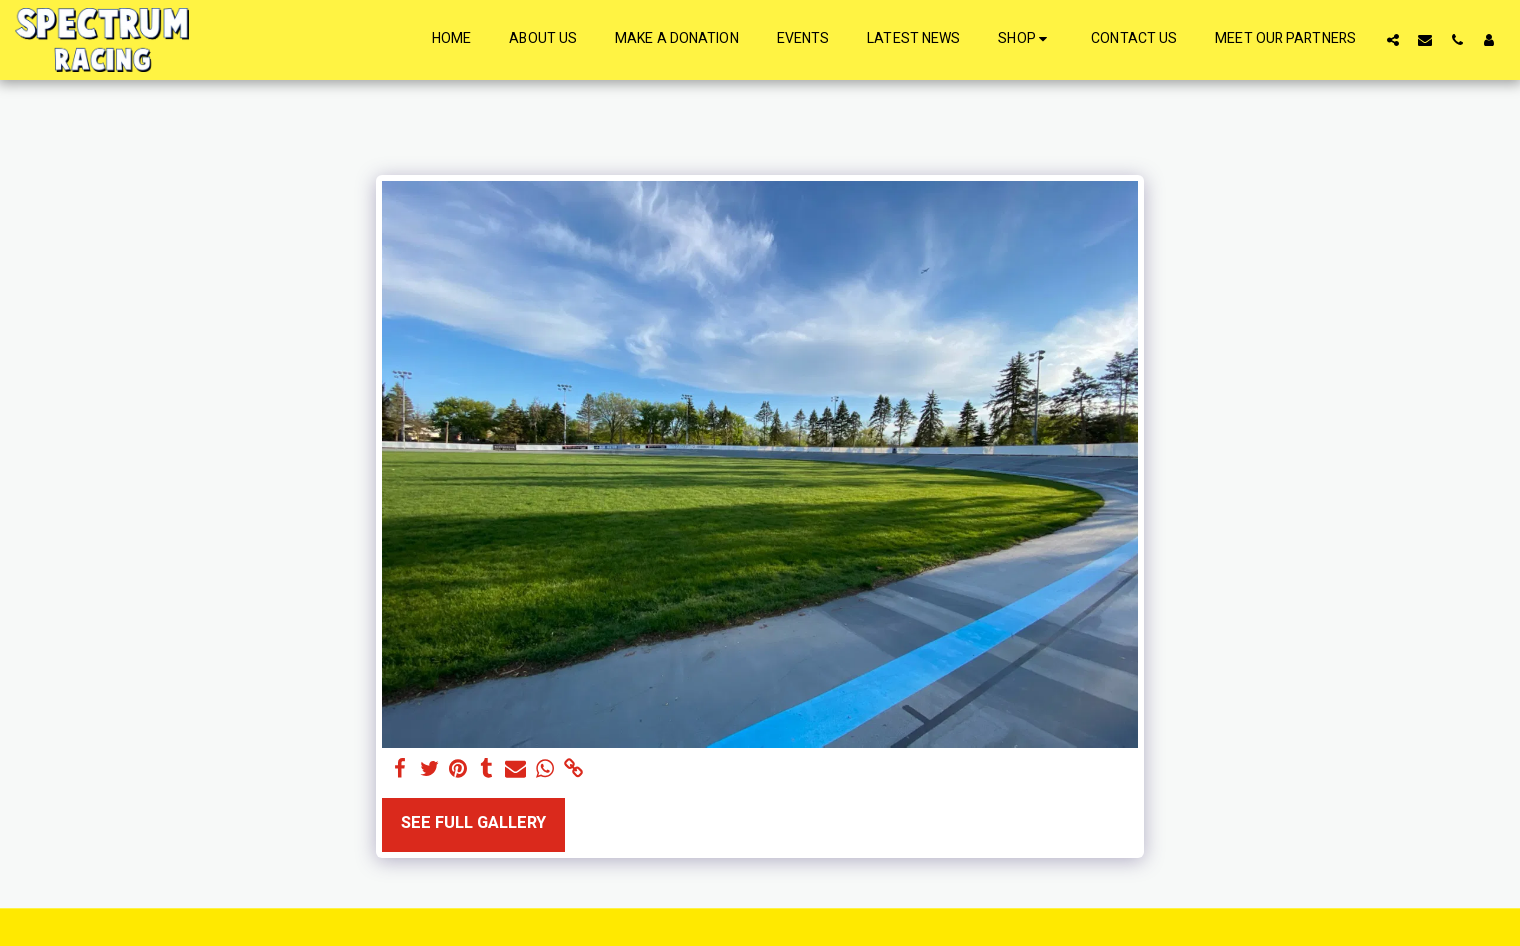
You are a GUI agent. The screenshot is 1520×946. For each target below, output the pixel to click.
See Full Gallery (473, 823)
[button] (1393, 39)
